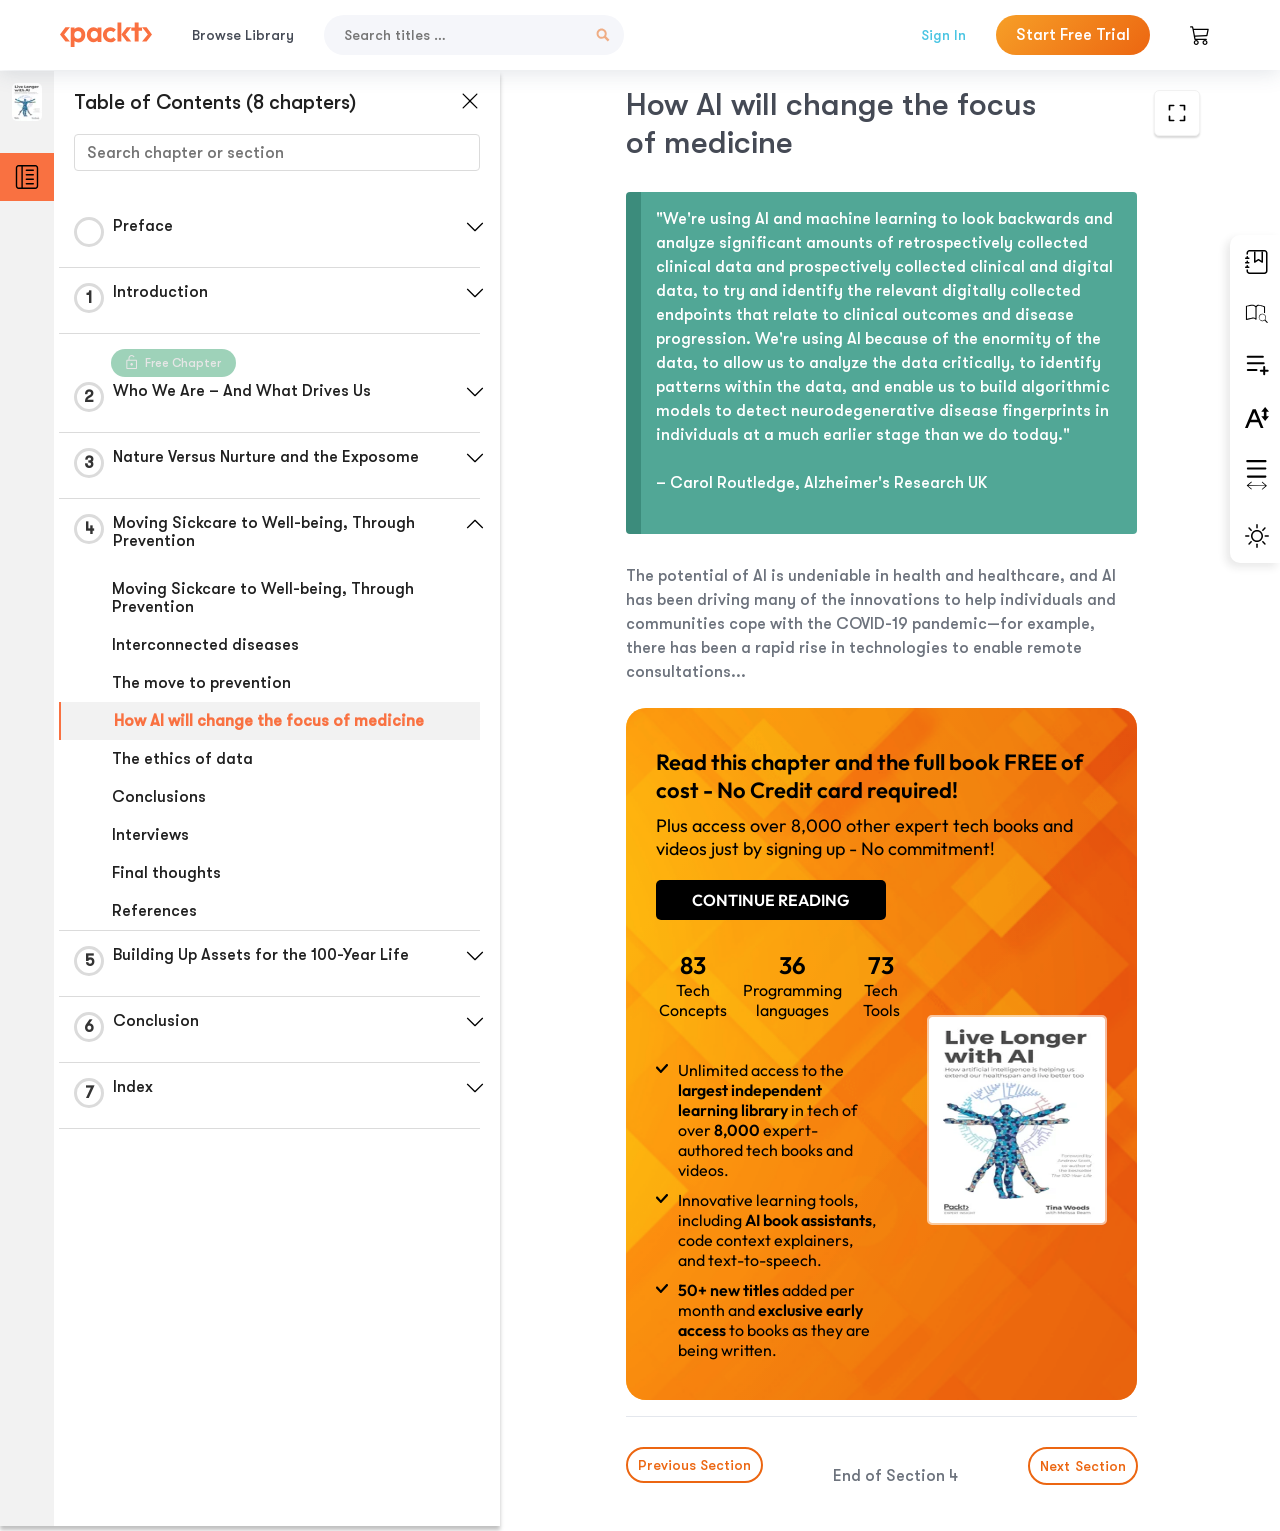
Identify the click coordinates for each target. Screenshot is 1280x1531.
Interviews (150, 835)
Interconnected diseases (205, 645)
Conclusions (159, 797)
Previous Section (655, 1381)
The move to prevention (201, 683)
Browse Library (243, 35)
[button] (475, 227)
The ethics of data (182, 759)
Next (1078, 1382)
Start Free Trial (1073, 35)
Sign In (943, 35)
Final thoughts (166, 873)
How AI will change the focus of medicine (269, 721)
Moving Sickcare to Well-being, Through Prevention (263, 598)
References (154, 911)
